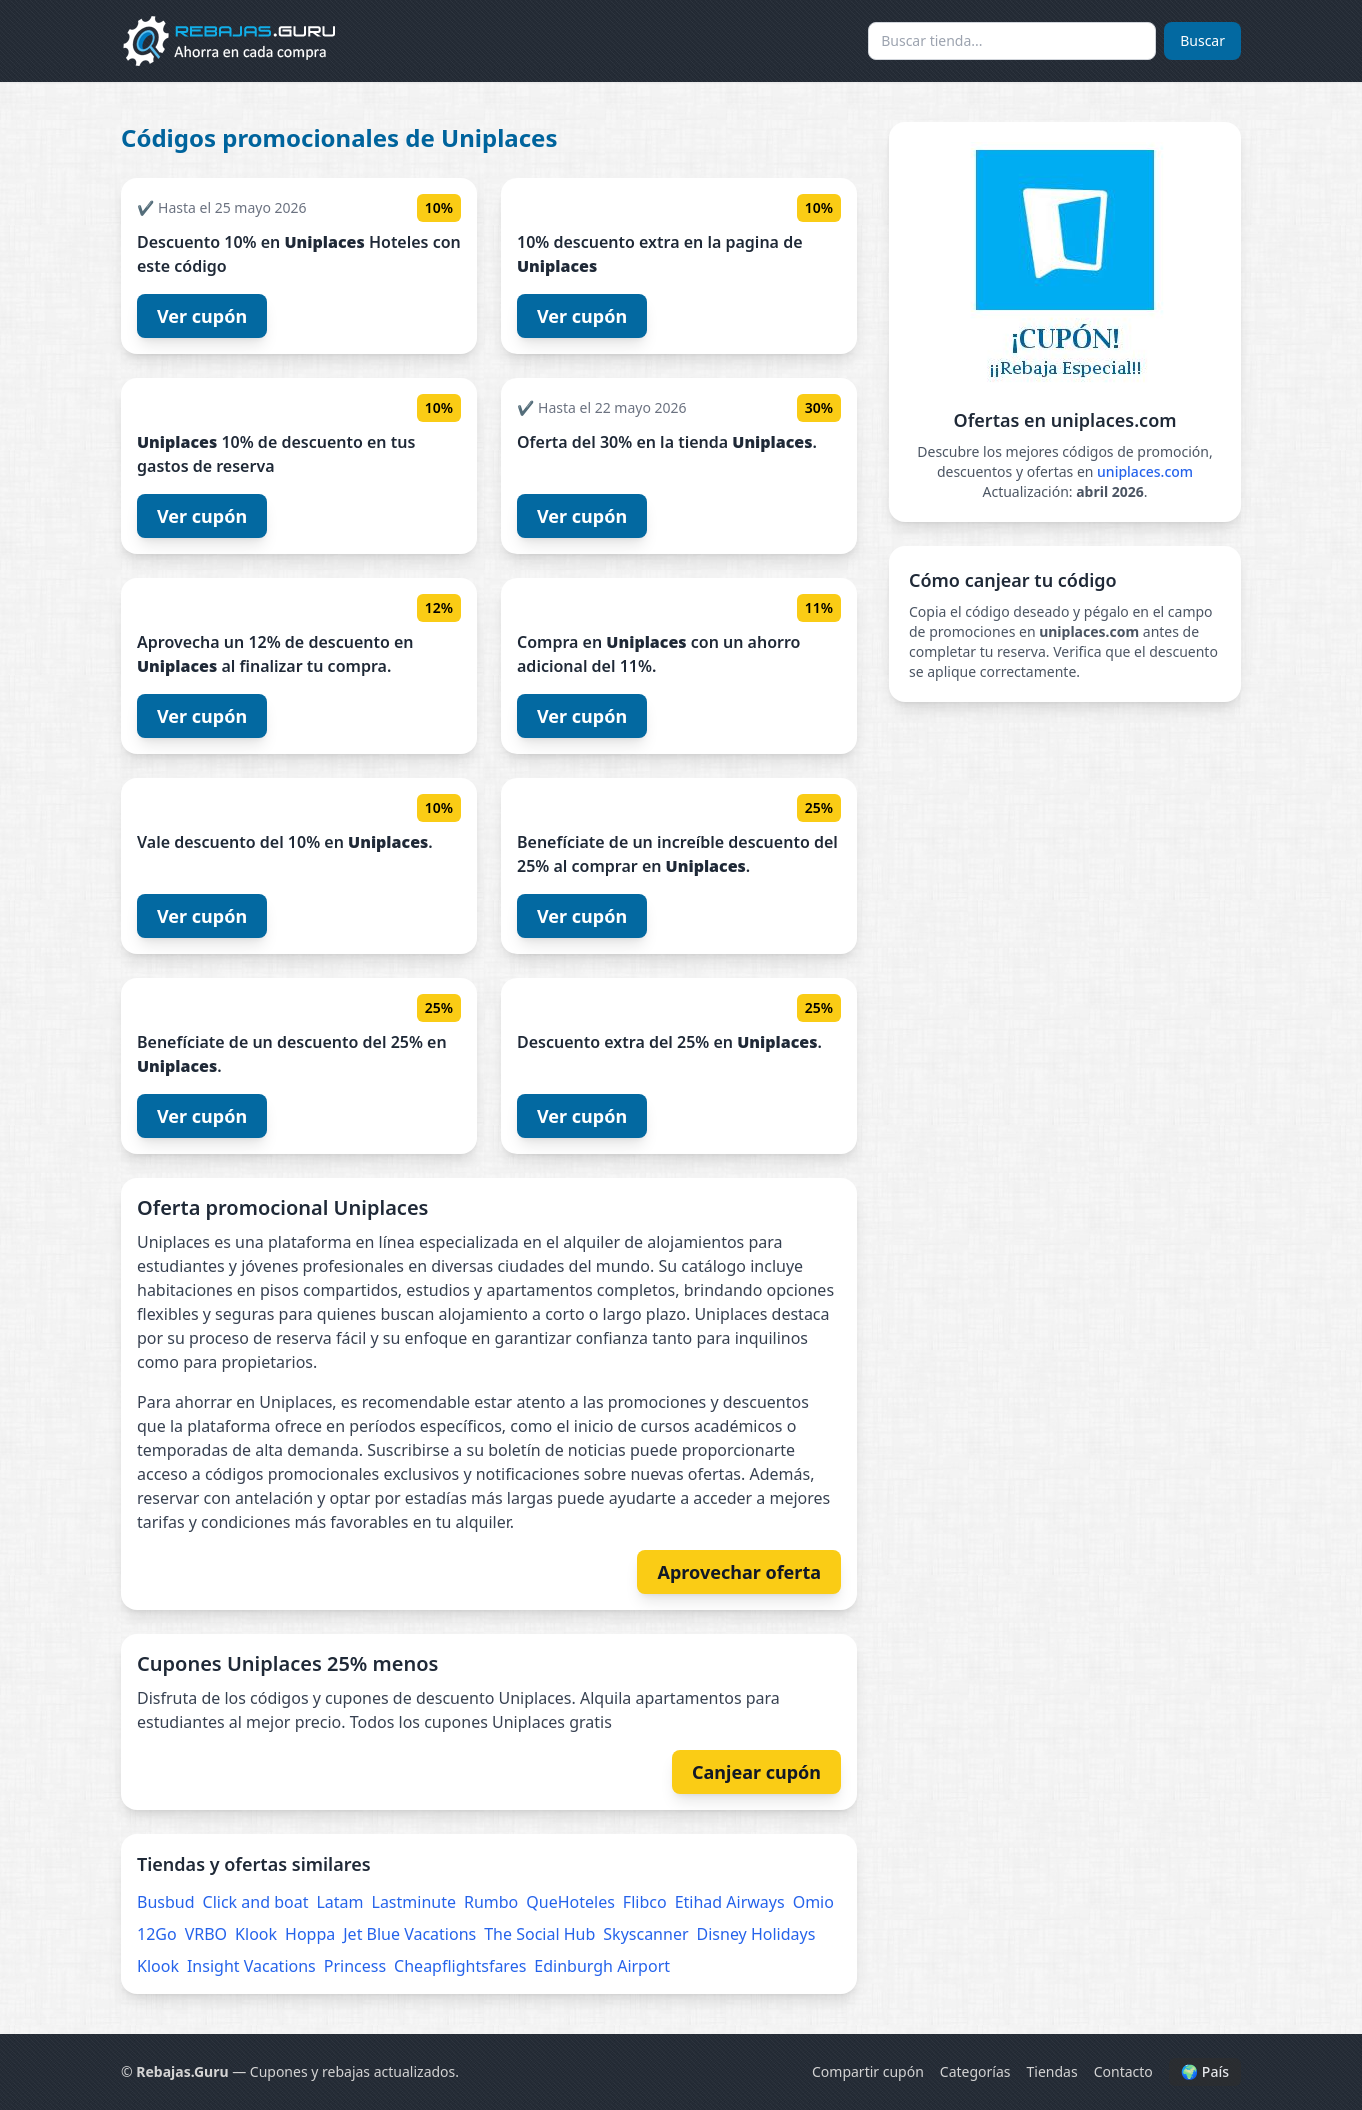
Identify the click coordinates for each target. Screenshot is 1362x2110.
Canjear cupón (756, 1772)
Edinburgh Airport (602, 1966)
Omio (813, 1902)
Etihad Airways (730, 1902)
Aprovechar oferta (739, 1572)
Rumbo (491, 1902)
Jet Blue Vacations (409, 1934)
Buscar (1202, 40)
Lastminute (414, 1902)
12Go (157, 1934)
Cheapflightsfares (460, 1966)
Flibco (645, 1902)
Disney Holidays (756, 1934)
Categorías (975, 2071)
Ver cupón (202, 316)
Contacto (1123, 2071)
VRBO (206, 1934)
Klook (256, 1934)
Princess (355, 1966)
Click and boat (256, 1902)
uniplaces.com (1145, 471)
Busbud (166, 1902)
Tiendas (1052, 2071)
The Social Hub (539, 1934)
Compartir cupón (868, 2071)
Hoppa (310, 1934)
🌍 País (1205, 2071)
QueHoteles (570, 1902)
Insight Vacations (251, 1966)
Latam (339, 1902)
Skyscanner (645, 1934)
